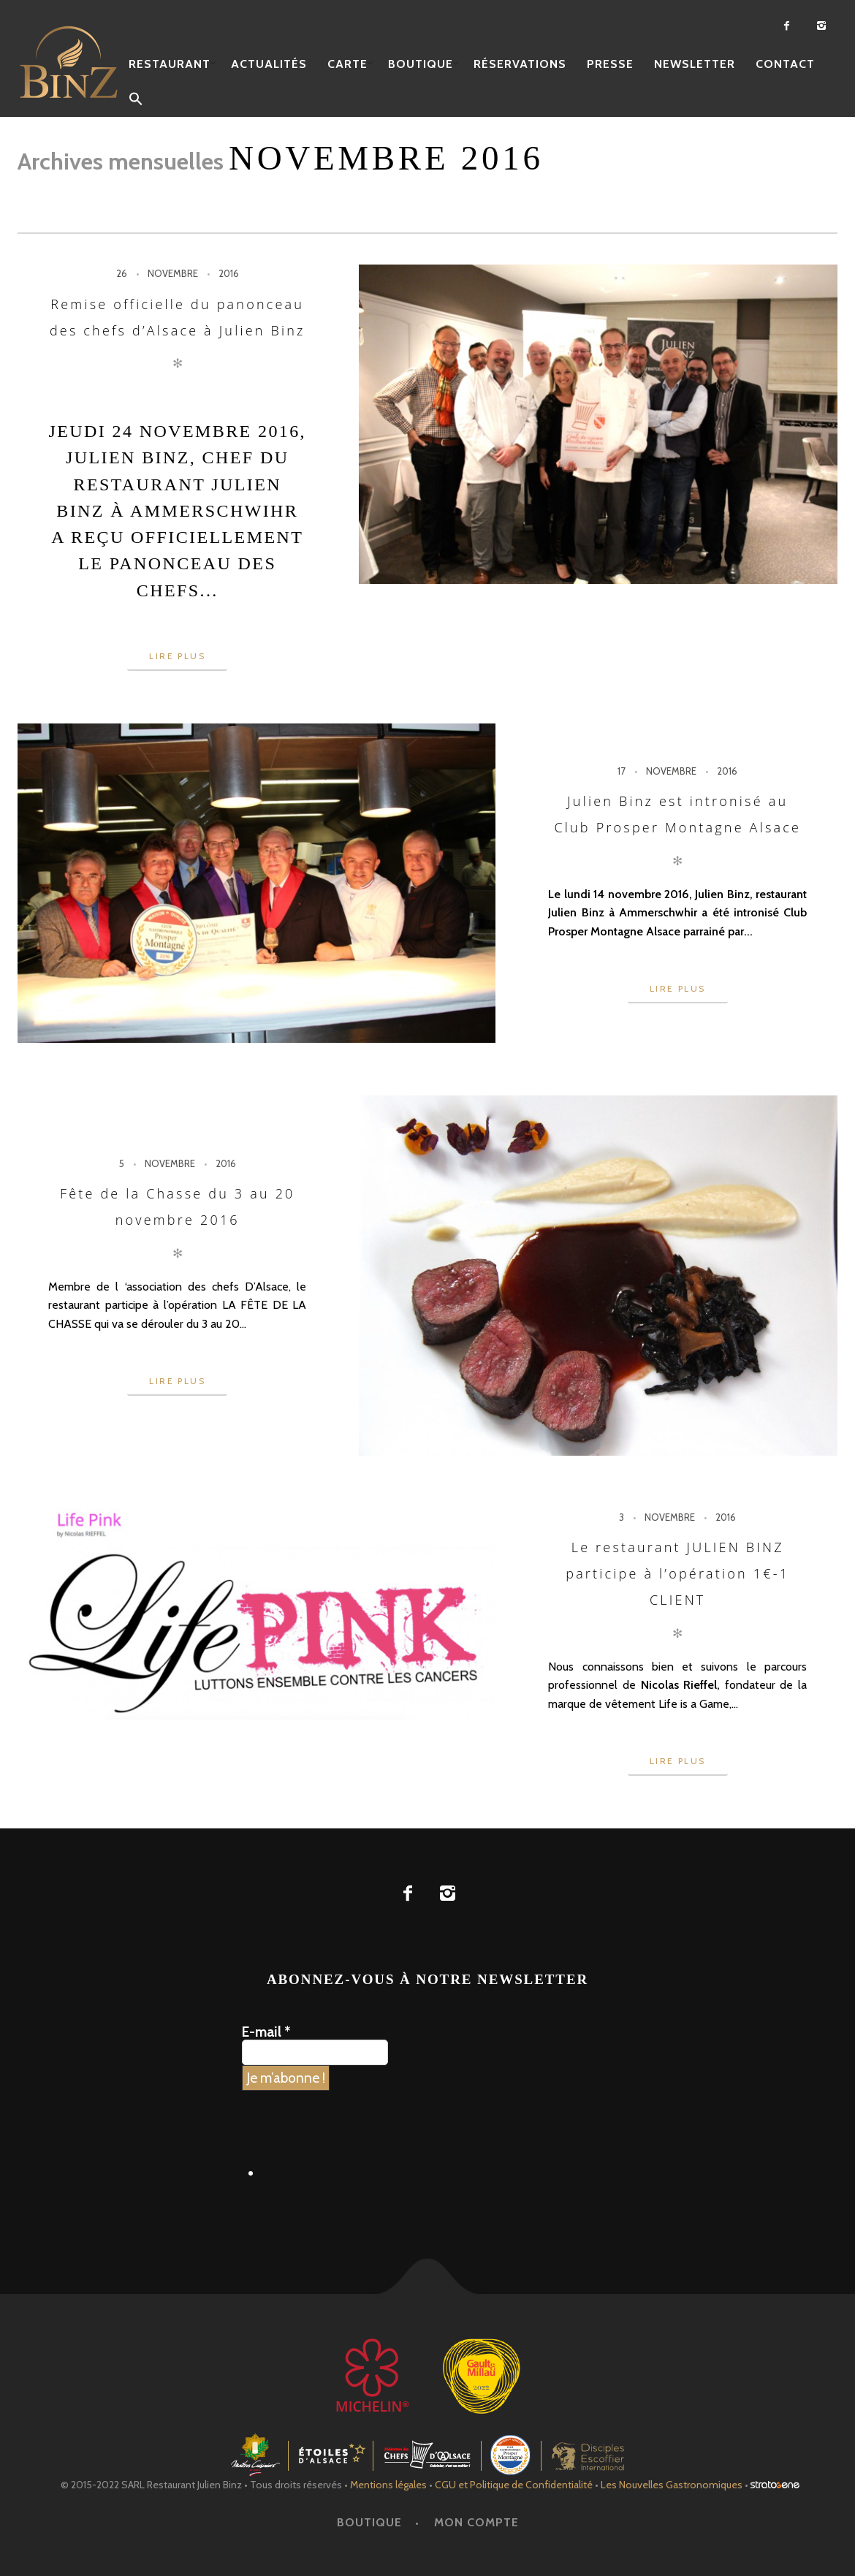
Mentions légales (388, 2484)
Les (671, 2484)
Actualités (269, 64)
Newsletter (694, 64)
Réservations (520, 64)
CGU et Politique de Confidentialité (514, 2484)
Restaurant (169, 64)
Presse (610, 64)
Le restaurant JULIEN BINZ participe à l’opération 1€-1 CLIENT (677, 1573)
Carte (347, 64)
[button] (136, 100)
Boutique (420, 64)
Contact (785, 64)
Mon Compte (476, 2522)
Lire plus (177, 655)
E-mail (266, 2032)
